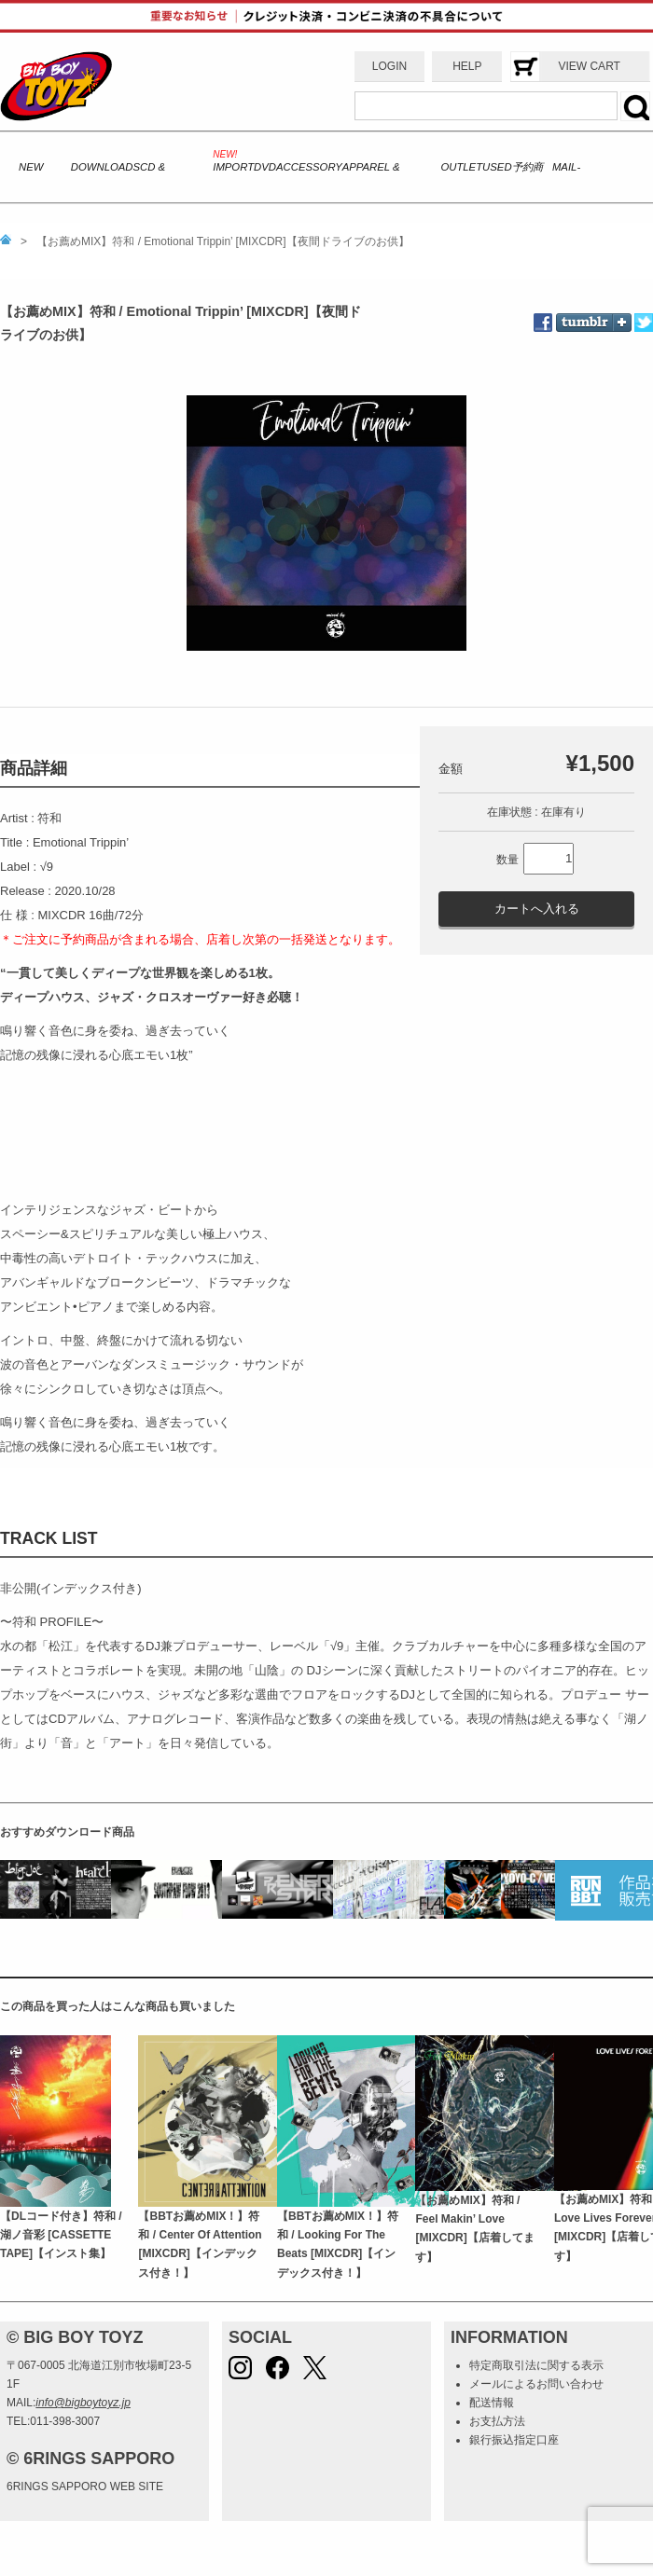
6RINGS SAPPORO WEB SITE (85, 2486)
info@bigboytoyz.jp (83, 2402)
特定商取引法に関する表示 (536, 2365)
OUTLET (461, 166)
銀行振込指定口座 (514, 2439)
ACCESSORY (309, 166)
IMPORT (233, 166)
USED (496, 166)
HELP (466, 66)
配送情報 (491, 2402)
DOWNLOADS (105, 166)
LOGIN (389, 66)
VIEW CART (588, 66)
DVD (265, 166)
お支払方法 (497, 2421)
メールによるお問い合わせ (536, 2383)
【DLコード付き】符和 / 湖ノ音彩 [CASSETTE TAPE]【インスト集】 (61, 2235)
